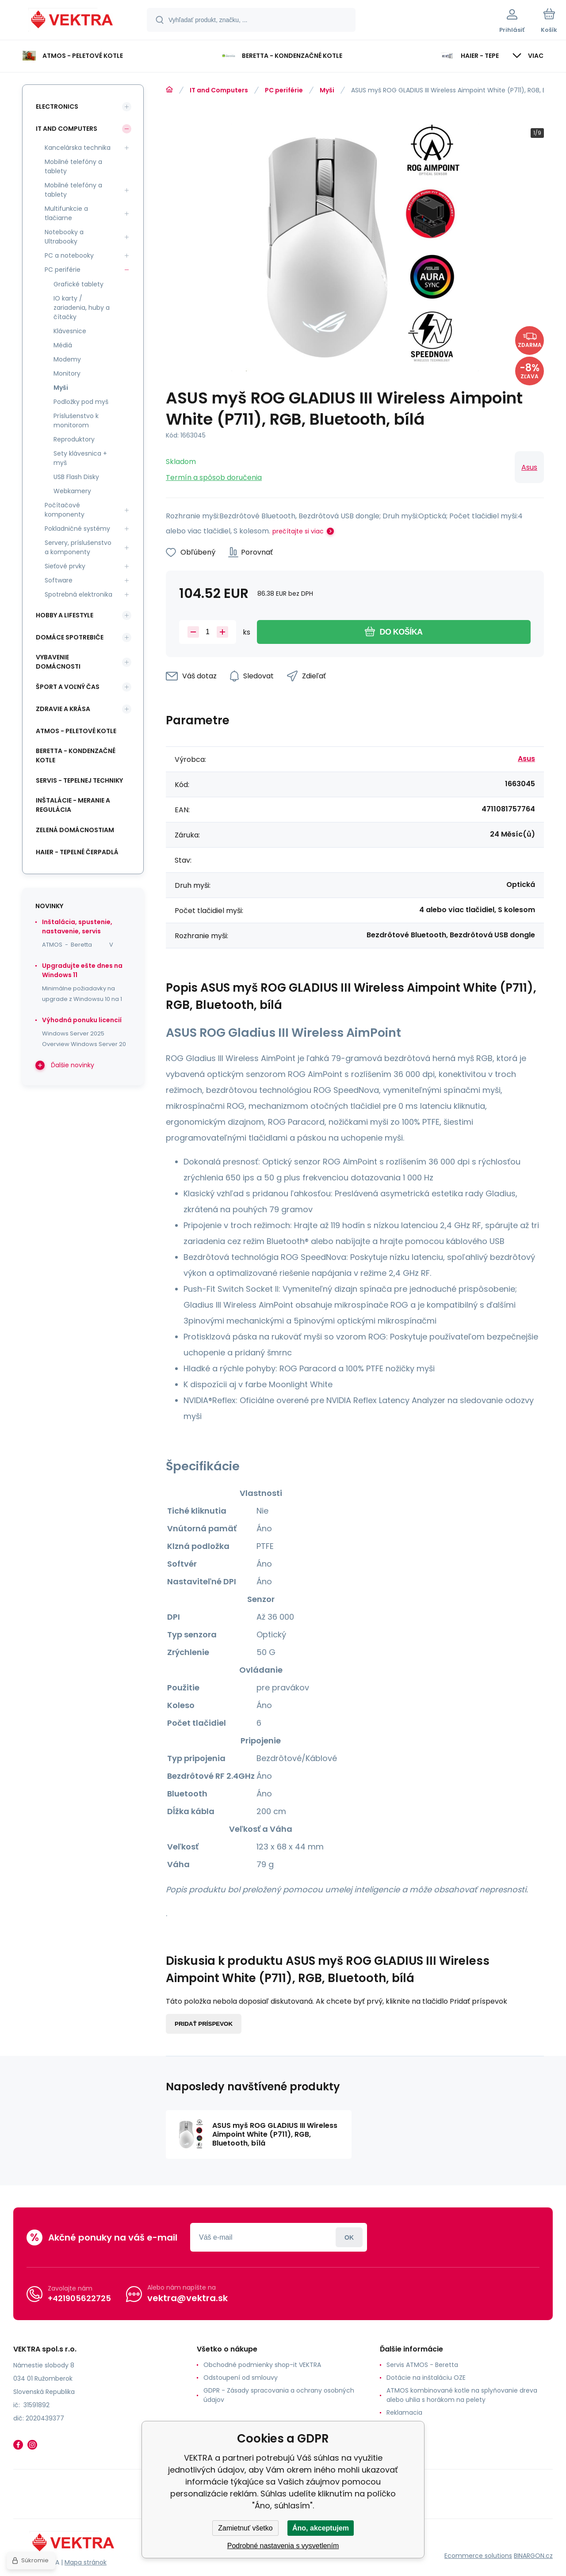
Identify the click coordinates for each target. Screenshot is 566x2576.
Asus (529, 467)
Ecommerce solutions (478, 2555)
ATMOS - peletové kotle (76, 731)
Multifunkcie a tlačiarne (66, 213)
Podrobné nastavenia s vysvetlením (283, 2545)
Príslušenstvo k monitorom (76, 420)
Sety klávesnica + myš (80, 458)
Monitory (67, 373)
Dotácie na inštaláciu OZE (426, 2377)
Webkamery (72, 491)
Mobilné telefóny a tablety (73, 166)
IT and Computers (219, 90)
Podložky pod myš (81, 401)
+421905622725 (79, 2298)
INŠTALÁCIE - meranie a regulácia (73, 805)
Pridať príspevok (204, 2023)
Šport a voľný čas (67, 686)
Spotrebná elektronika (78, 594)
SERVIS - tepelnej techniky (79, 780)
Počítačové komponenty (64, 510)
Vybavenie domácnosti (58, 662)
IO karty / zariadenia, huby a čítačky (82, 307)
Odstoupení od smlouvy (240, 2377)
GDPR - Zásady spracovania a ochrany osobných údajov (278, 2395)
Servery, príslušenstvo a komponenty (78, 547)
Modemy (67, 359)
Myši (327, 90)
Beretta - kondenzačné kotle (75, 755)
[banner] (73, 21)
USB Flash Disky (76, 476)
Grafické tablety (78, 284)
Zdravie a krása (63, 708)
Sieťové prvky (65, 566)
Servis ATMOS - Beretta (422, 2364)
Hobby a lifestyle (64, 615)
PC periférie (284, 90)
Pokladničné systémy (77, 528)
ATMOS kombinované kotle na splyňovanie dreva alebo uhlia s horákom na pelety (461, 2395)
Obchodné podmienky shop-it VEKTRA (262, 2364)
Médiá (63, 345)
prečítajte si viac (298, 531)
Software (59, 580)
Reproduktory (74, 439)
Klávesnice (70, 331)
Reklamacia (404, 2412)
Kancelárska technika (78, 147)
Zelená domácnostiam (75, 830)
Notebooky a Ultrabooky (64, 237)
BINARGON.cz (533, 2555)
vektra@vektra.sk (187, 2298)
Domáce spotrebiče (69, 637)
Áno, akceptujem (320, 2528)
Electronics (57, 106)
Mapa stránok (86, 2562)
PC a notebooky (69, 255)
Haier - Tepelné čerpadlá (77, 852)
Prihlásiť (349, 2237)
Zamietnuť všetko (245, 2528)
